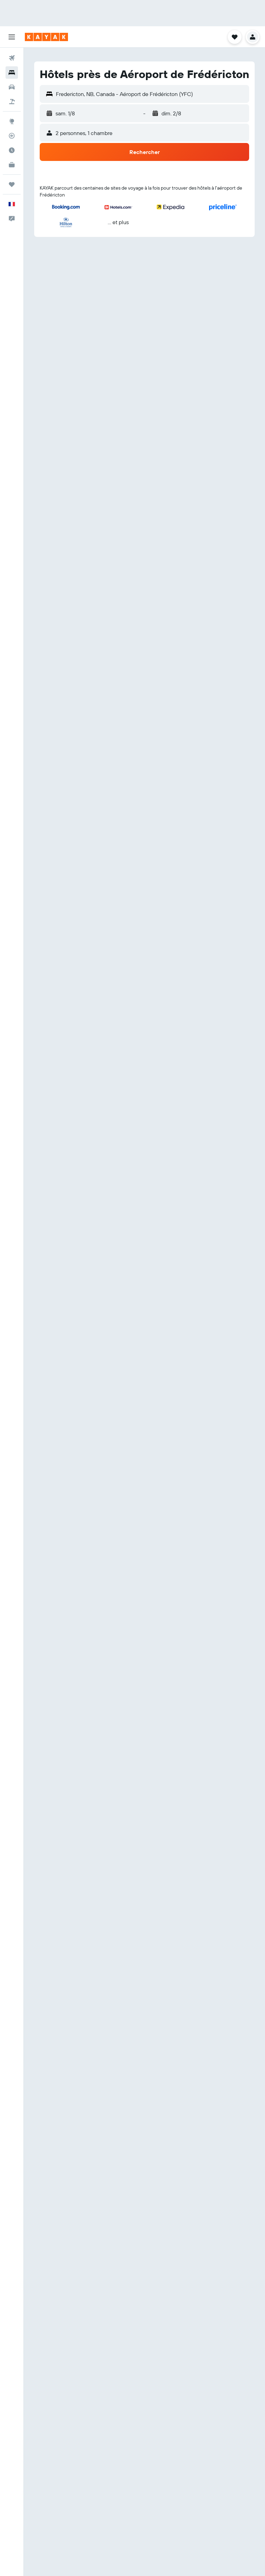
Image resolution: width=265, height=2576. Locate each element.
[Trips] (12, 184)
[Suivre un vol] (12, 136)
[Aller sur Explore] (12, 121)
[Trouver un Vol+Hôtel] (12, 101)
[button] (11, 37)
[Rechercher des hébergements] (12, 72)
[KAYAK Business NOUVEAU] (12, 165)
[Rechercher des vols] (12, 58)
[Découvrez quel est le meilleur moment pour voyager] (12, 150)
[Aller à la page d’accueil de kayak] (46, 37)
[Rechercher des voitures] (12, 87)
